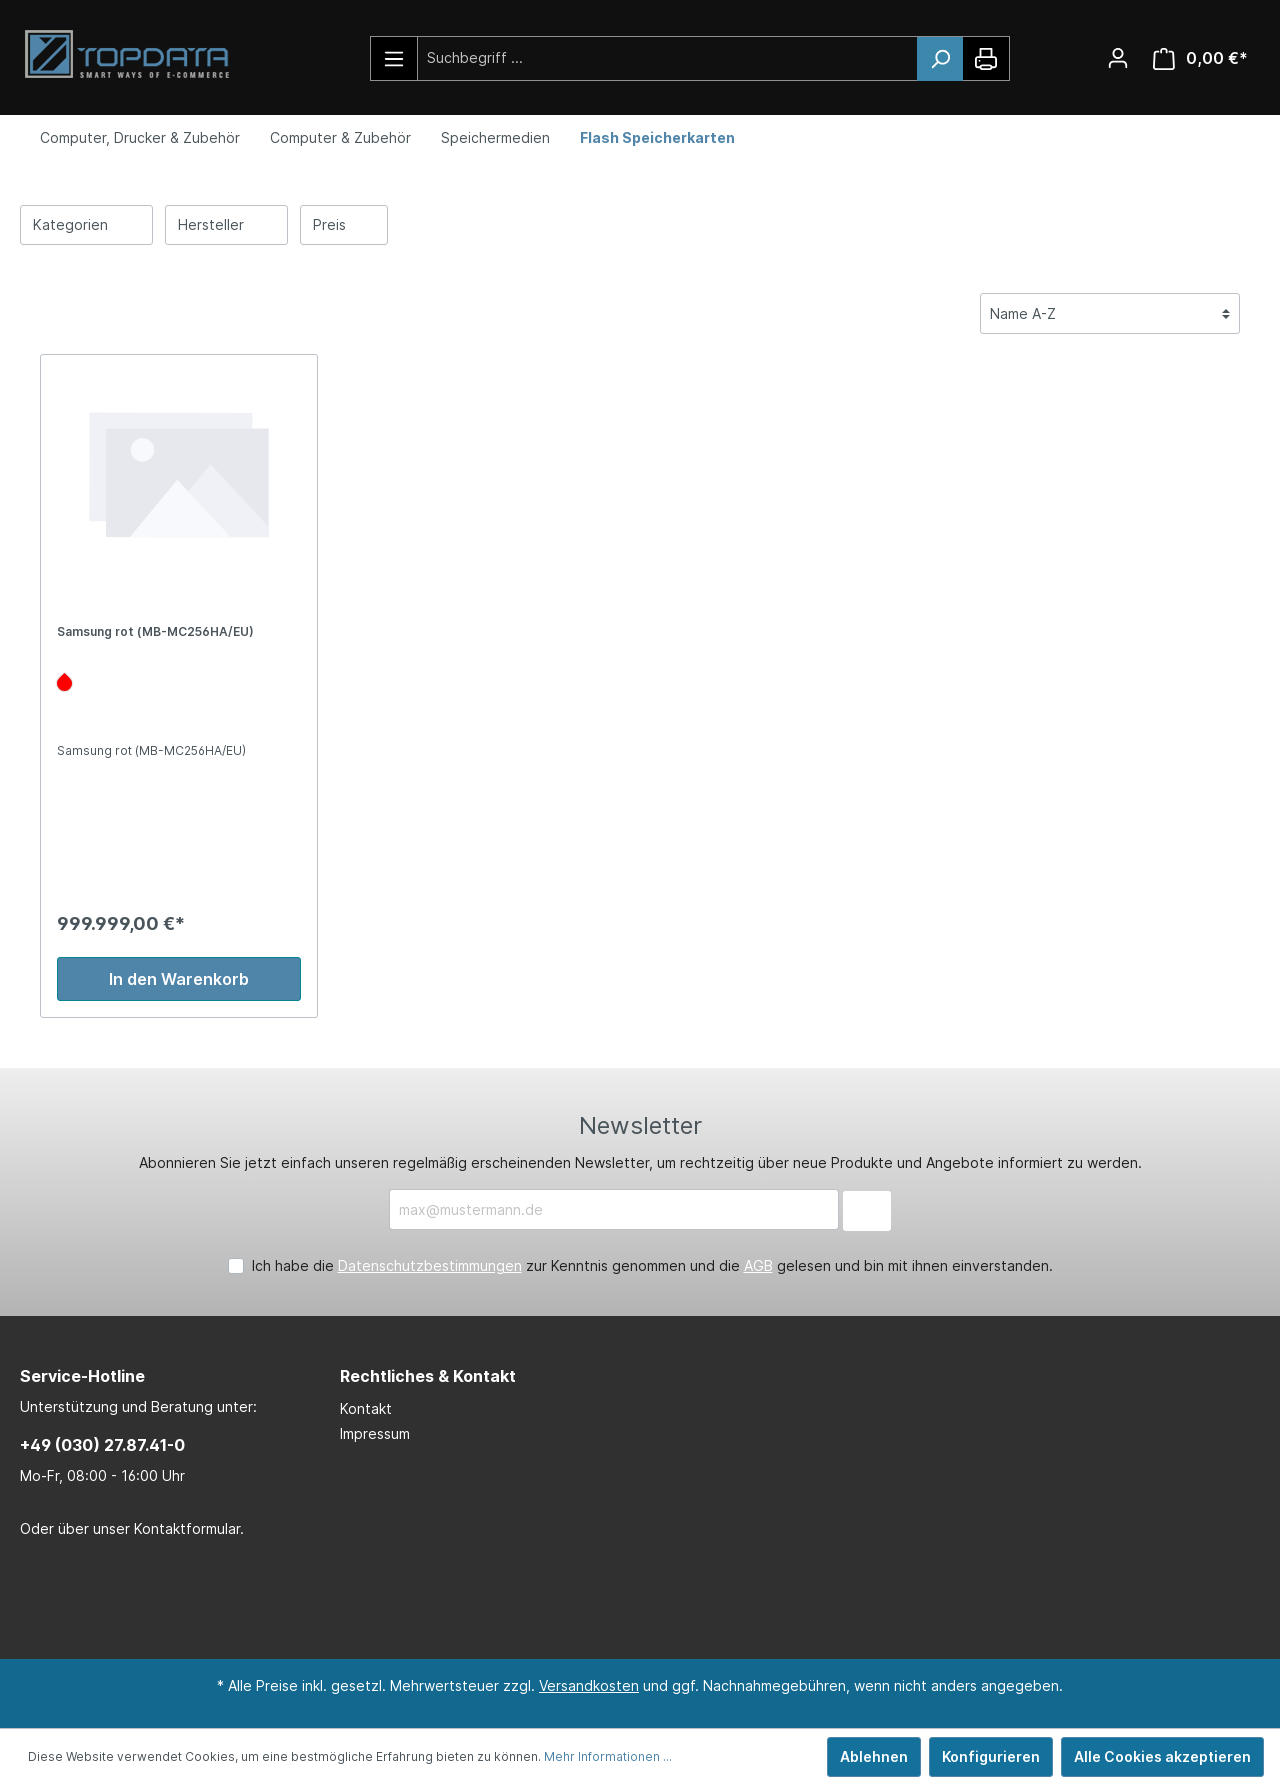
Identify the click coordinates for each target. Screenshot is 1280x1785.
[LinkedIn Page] (605, 1600)
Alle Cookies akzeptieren (1162, 1756)
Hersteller (227, 224)
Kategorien (86, 224)
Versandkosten (589, 1685)
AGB (758, 1265)
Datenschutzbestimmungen (430, 1265)
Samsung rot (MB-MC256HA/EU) (155, 631)
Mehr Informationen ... (608, 1756)
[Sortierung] (1110, 313)
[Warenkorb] (1200, 58)
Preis (344, 224)
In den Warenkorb (179, 979)
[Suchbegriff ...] (668, 57)
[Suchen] (940, 59)
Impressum (375, 1433)
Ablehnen (874, 1756)
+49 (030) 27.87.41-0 (102, 1445)
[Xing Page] (665, 1600)
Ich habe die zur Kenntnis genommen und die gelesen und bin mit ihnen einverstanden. (652, 1265)
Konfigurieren (991, 1756)
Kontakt (366, 1408)
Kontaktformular (187, 1528)
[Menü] (394, 58)
